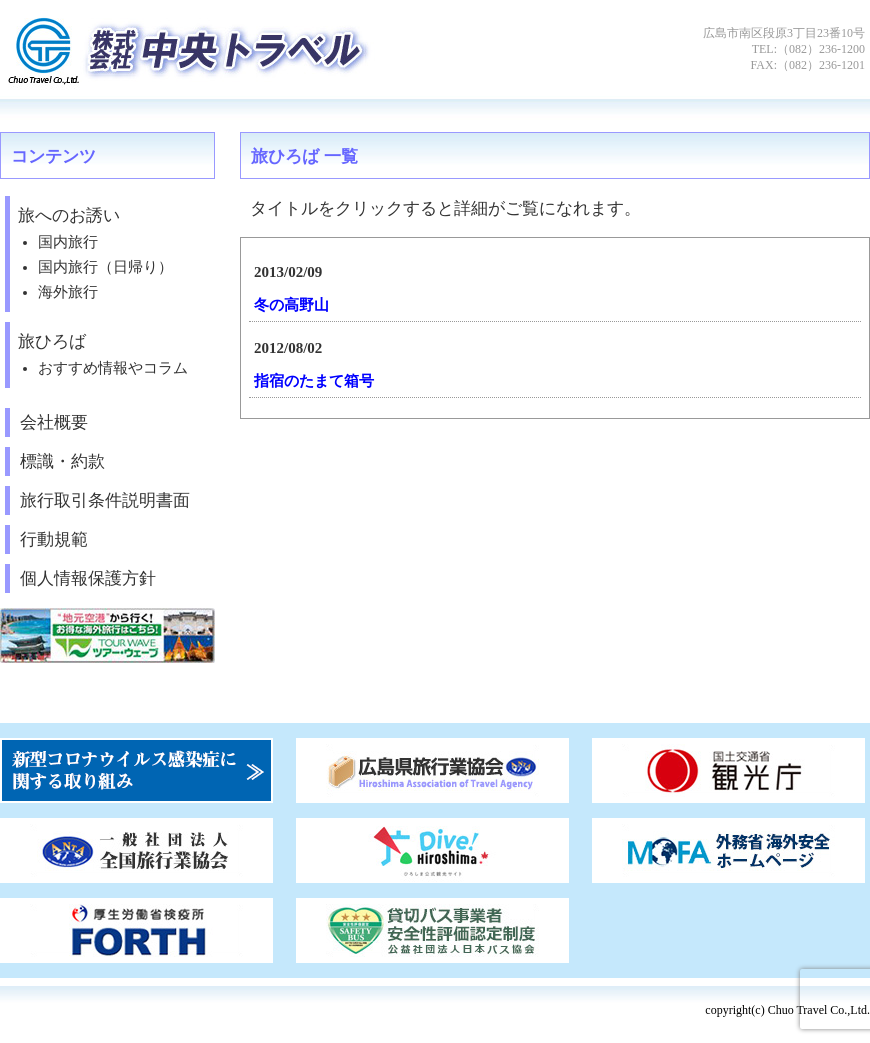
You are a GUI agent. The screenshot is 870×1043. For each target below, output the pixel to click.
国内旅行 (68, 242)
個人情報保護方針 (88, 578)
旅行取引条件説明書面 (105, 500)
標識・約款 (62, 461)
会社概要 (54, 422)
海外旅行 (68, 292)
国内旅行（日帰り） (105, 267)
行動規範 (54, 539)
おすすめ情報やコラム (113, 368)
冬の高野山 (291, 305)
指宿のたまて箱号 (314, 381)
